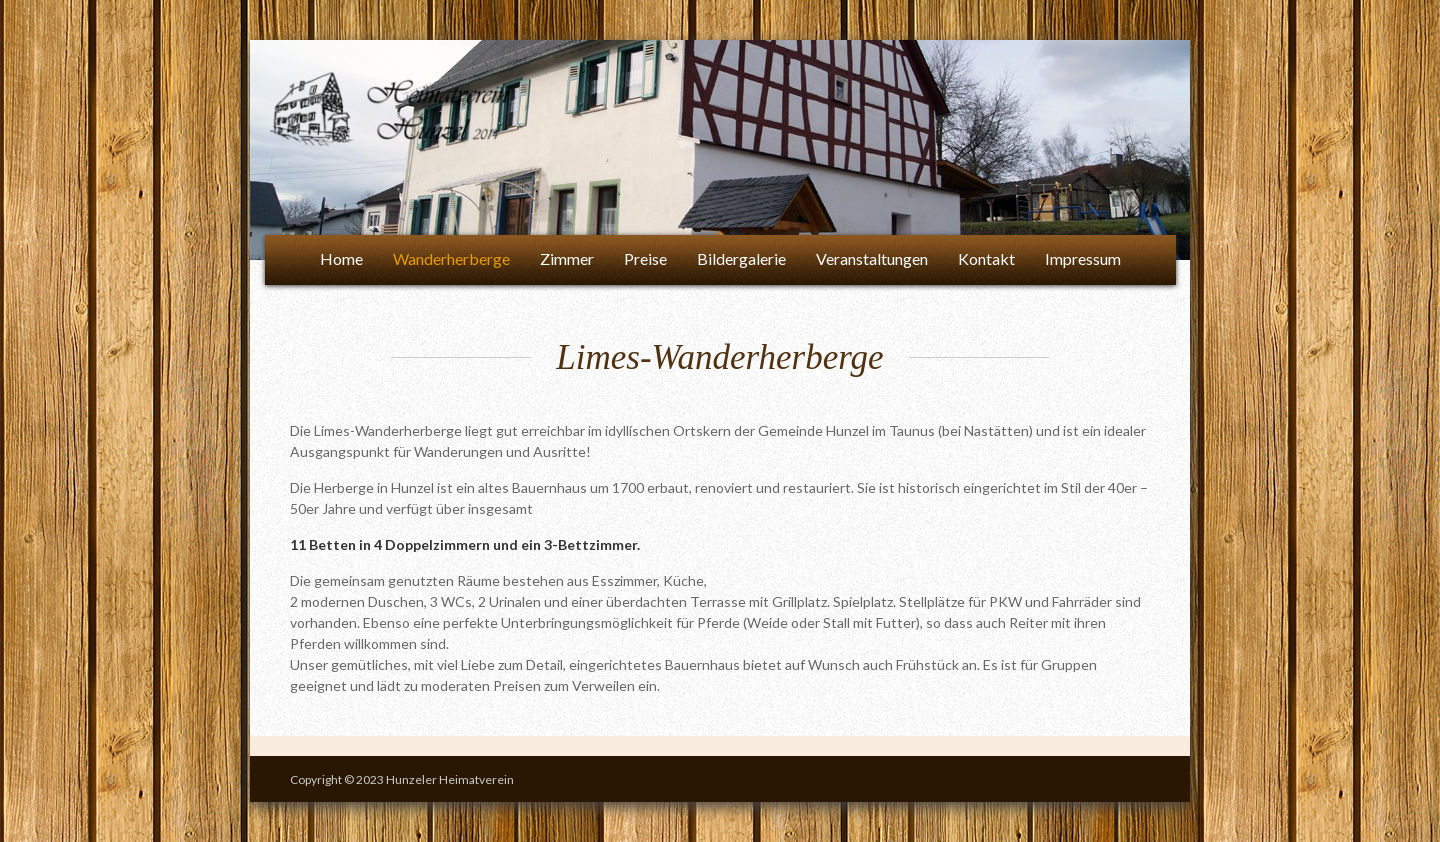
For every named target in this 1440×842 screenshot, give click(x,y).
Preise (645, 258)
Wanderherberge (451, 258)
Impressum (1083, 258)
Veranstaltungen (872, 258)
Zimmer (567, 258)
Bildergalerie (741, 258)
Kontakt (986, 258)
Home (341, 258)
